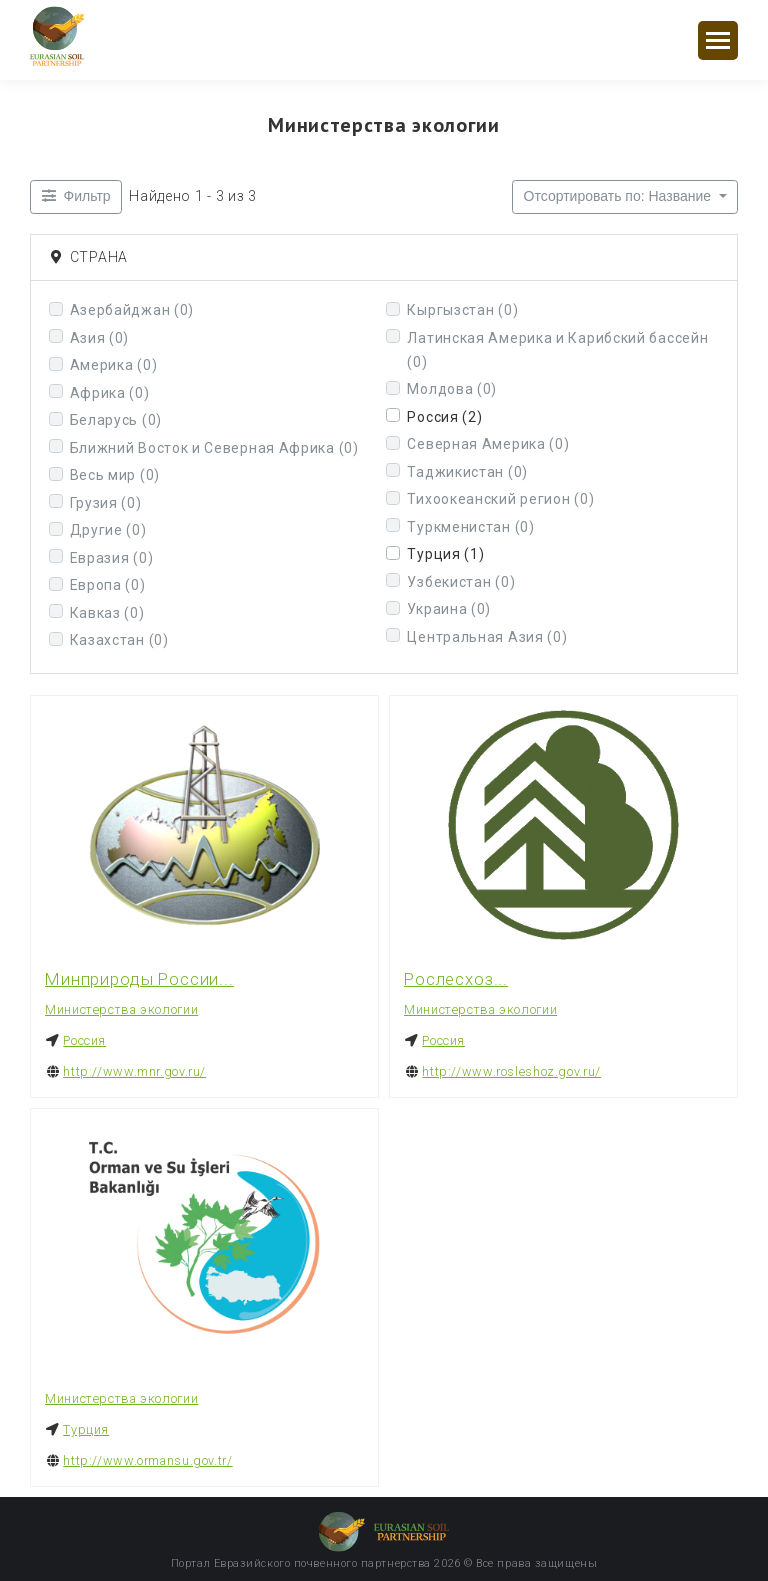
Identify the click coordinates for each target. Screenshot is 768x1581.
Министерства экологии (121, 1009)
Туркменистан (470, 527)
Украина (449, 609)
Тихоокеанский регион (500, 499)
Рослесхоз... (456, 979)
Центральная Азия (487, 637)
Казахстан (119, 640)
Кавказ (107, 613)
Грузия (106, 503)
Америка (114, 365)
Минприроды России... (139, 979)
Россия (444, 417)
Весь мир (115, 475)
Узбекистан (461, 582)
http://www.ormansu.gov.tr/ (147, 1459)
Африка (110, 393)
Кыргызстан (462, 310)
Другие (108, 530)
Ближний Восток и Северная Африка (214, 448)
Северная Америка (488, 444)
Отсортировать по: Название (619, 196)
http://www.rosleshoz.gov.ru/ (511, 1071)
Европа (108, 585)
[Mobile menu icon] (718, 40)
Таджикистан (467, 472)
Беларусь (116, 420)
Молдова (452, 389)
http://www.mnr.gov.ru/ (134, 1071)
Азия (100, 338)
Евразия (112, 558)
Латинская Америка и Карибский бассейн (557, 350)
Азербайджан (132, 310)
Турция (445, 554)
